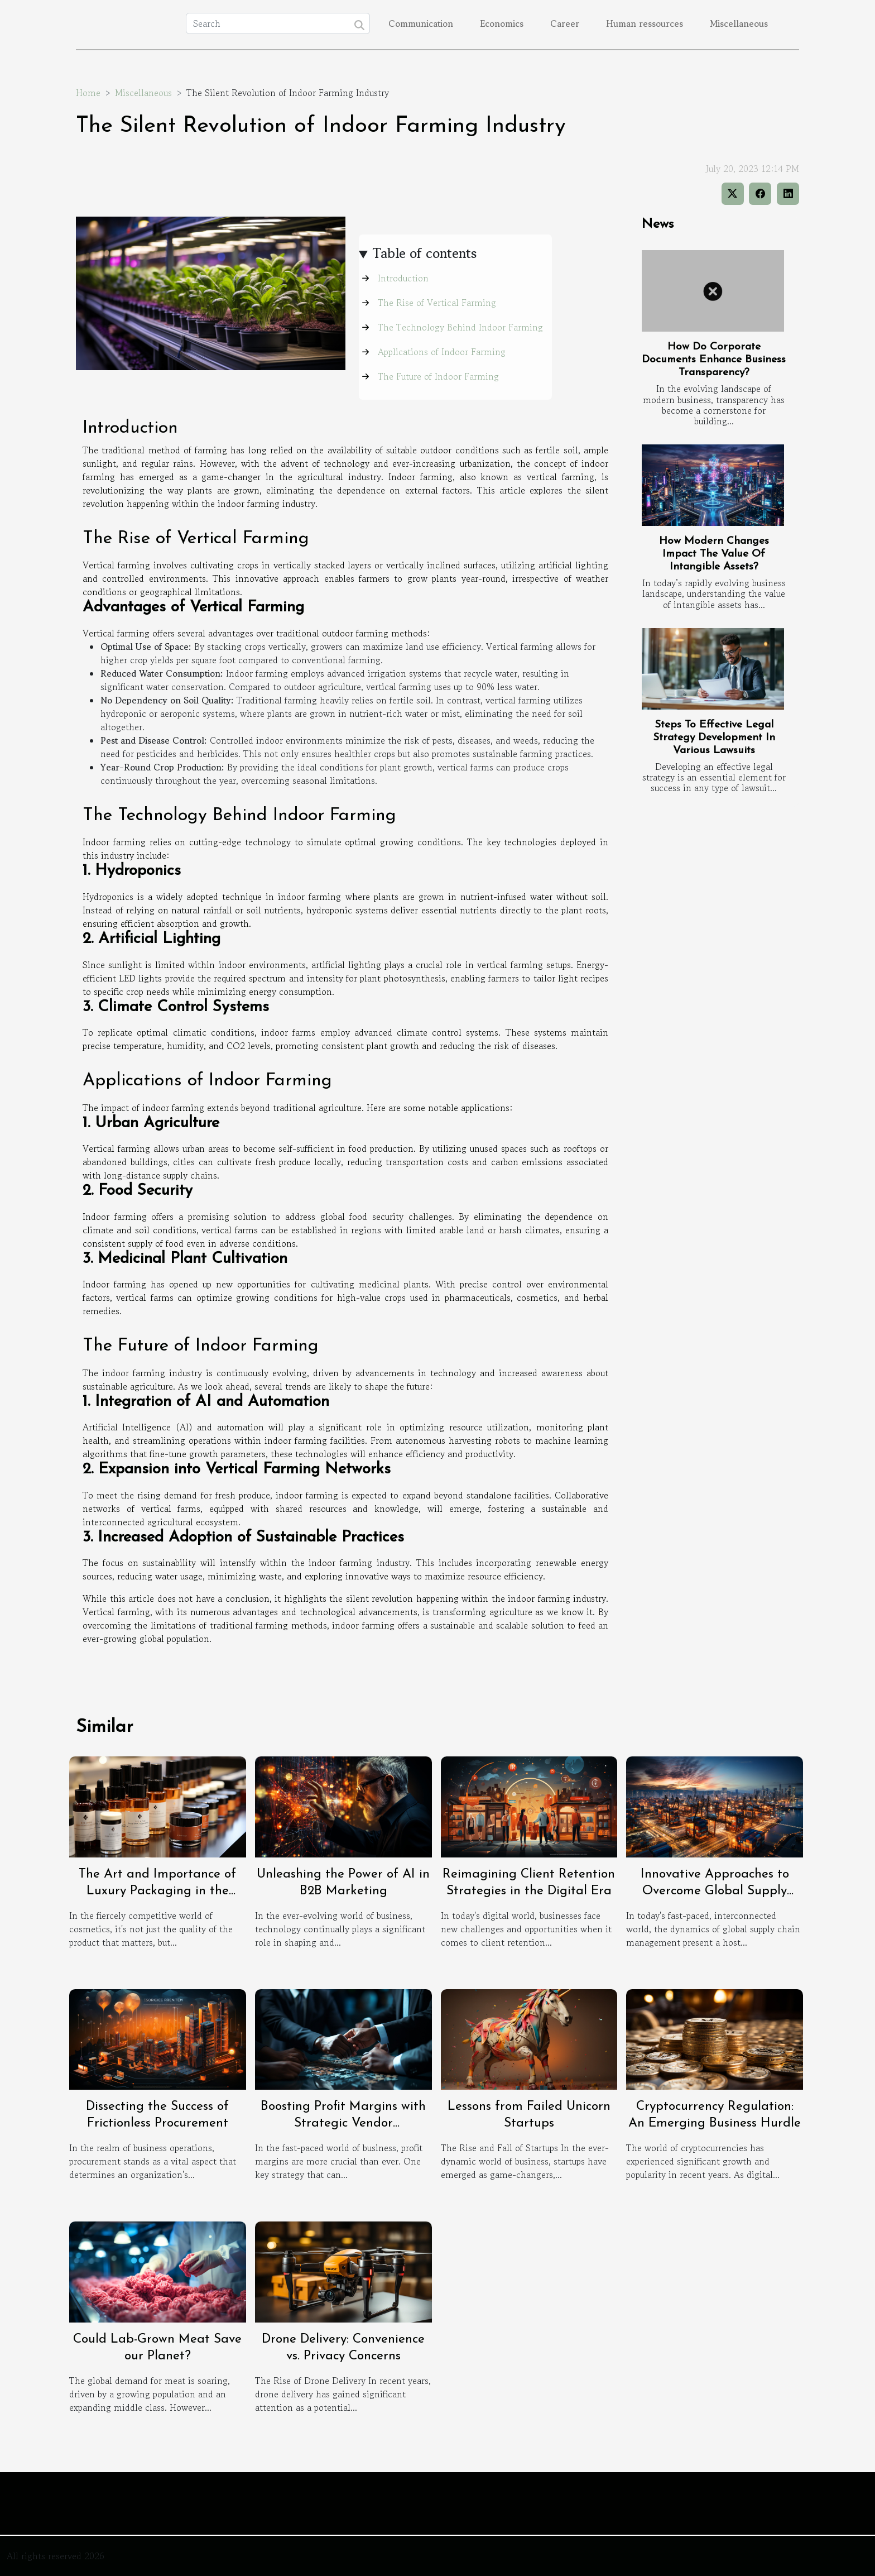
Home (88, 92)
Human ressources (644, 23)
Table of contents (425, 253)
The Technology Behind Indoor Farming (460, 327)
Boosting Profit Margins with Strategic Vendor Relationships (343, 2123)
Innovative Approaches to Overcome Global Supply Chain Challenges (715, 1891)
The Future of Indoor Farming (438, 376)
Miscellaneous (739, 23)
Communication (420, 23)
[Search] (278, 23)
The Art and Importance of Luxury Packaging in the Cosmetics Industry (157, 1891)
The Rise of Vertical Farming (437, 302)
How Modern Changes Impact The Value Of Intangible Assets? (714, 554)
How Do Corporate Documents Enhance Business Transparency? (714, 360)
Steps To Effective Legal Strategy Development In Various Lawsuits (714, 738)
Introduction (403, 278)
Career (564, 23)
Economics (501, 23)
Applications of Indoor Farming (442, 351)
